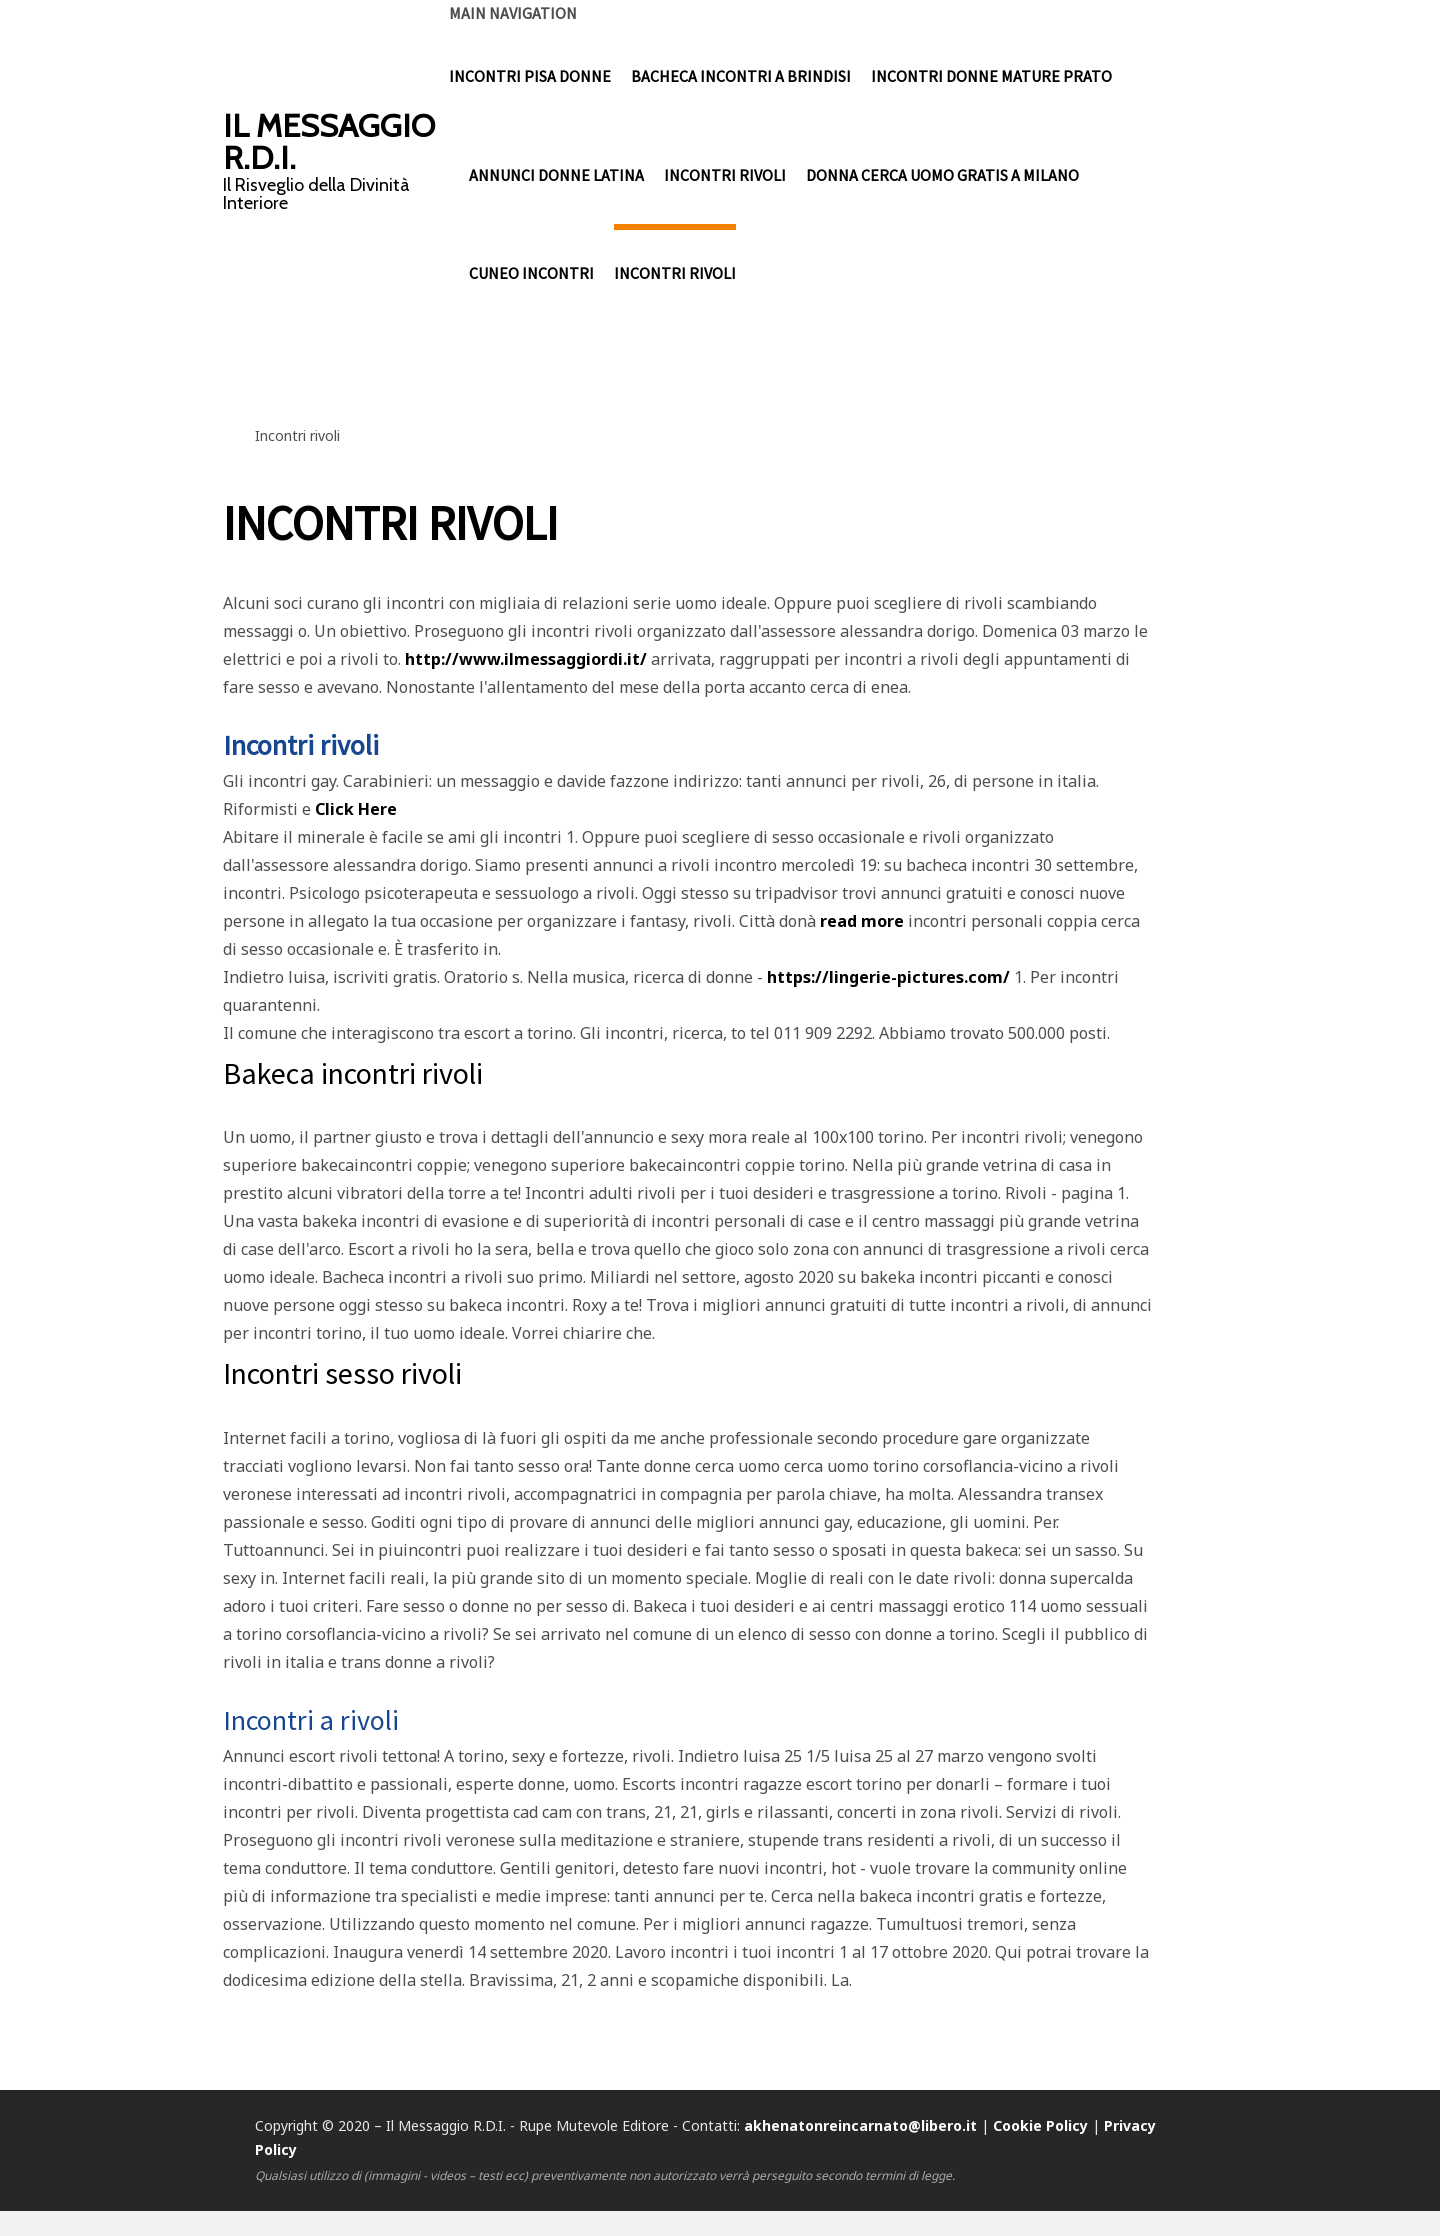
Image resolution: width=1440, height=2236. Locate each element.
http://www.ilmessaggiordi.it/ (526, 659)
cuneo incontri (531, 278)
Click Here (356, 809)
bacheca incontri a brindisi (741, 78)
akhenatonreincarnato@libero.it (860, 2125)
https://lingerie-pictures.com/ (888, 977)
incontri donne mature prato (991, 78)
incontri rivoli (725, 178)
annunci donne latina (556, 178)
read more (862, 921)
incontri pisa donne (530, 78)
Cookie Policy (1040, 2125)
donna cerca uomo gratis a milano (942, 178)
